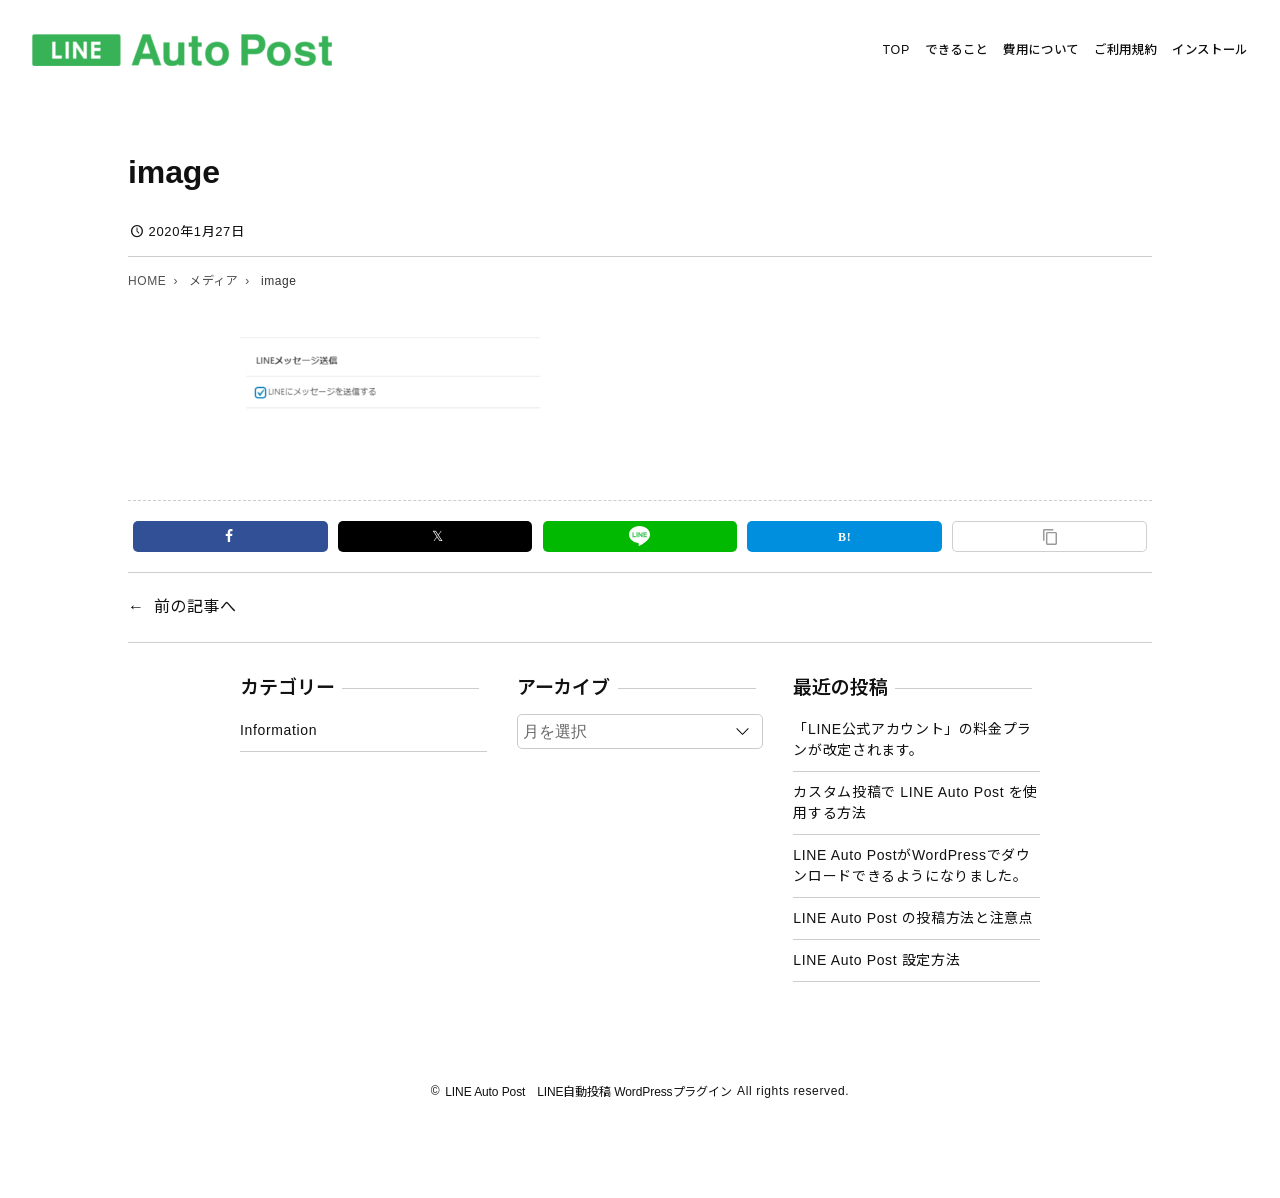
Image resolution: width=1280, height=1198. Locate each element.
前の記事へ (195, 606)
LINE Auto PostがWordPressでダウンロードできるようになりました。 (911, 865)
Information (278, 730)
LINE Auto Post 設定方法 (876, 960)
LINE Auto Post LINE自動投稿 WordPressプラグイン (588, 1092)
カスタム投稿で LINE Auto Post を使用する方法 (915, 802)
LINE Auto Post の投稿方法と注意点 (913, 918)
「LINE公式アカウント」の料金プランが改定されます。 (912, 739)
